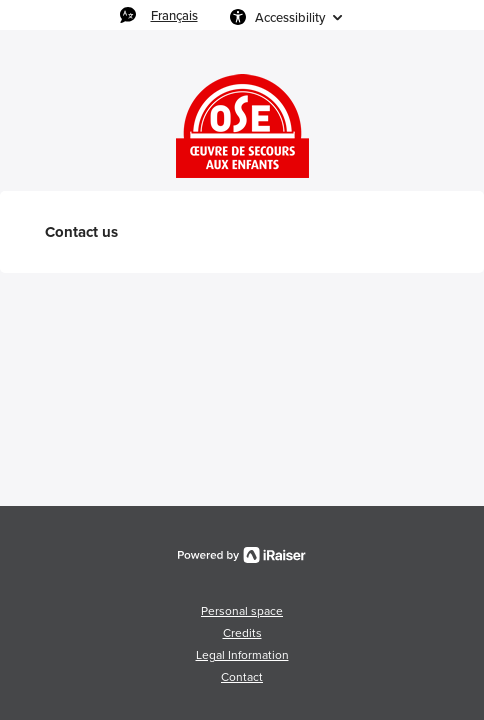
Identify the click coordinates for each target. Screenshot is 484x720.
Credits (242, 633)
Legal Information (242, 655)
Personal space (242, 611)
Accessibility (290, 17)
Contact (242, 677)
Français (174, 15)
